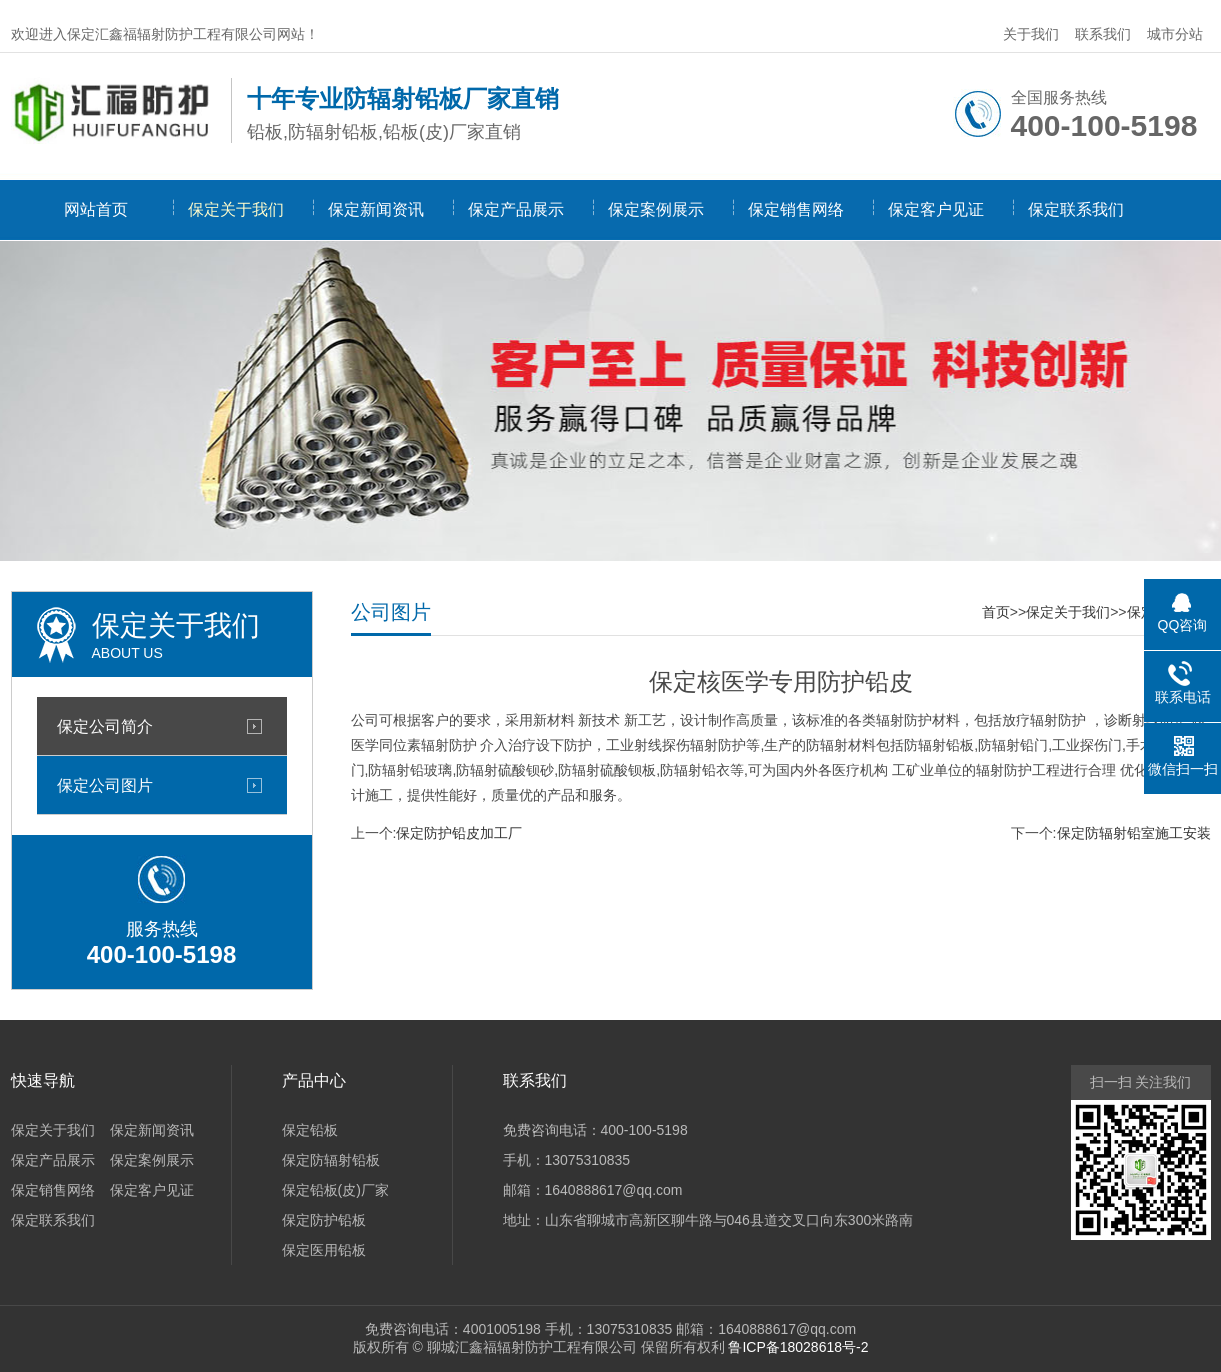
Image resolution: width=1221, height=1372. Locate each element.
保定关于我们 (236, 209)
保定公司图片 (105, 785)
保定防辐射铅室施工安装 (1134, 833)
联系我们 (1103, 34)
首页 (996, 612)
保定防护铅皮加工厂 (459, 833)
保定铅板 (310, 1130)
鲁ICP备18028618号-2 (798, 1347)
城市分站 (1175, 34)
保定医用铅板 (324, 1250)
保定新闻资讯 (376, 209)
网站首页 (96, 209)
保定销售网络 (796, 209)
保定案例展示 (656, 209)
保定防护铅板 (324, 1220)
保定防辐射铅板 (331, 1160)
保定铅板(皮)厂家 (335, 1190)
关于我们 (1031, 34)
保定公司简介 (105, 726)
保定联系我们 (1076, 209)
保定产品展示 (516, 209)
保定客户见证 (936, 209)
